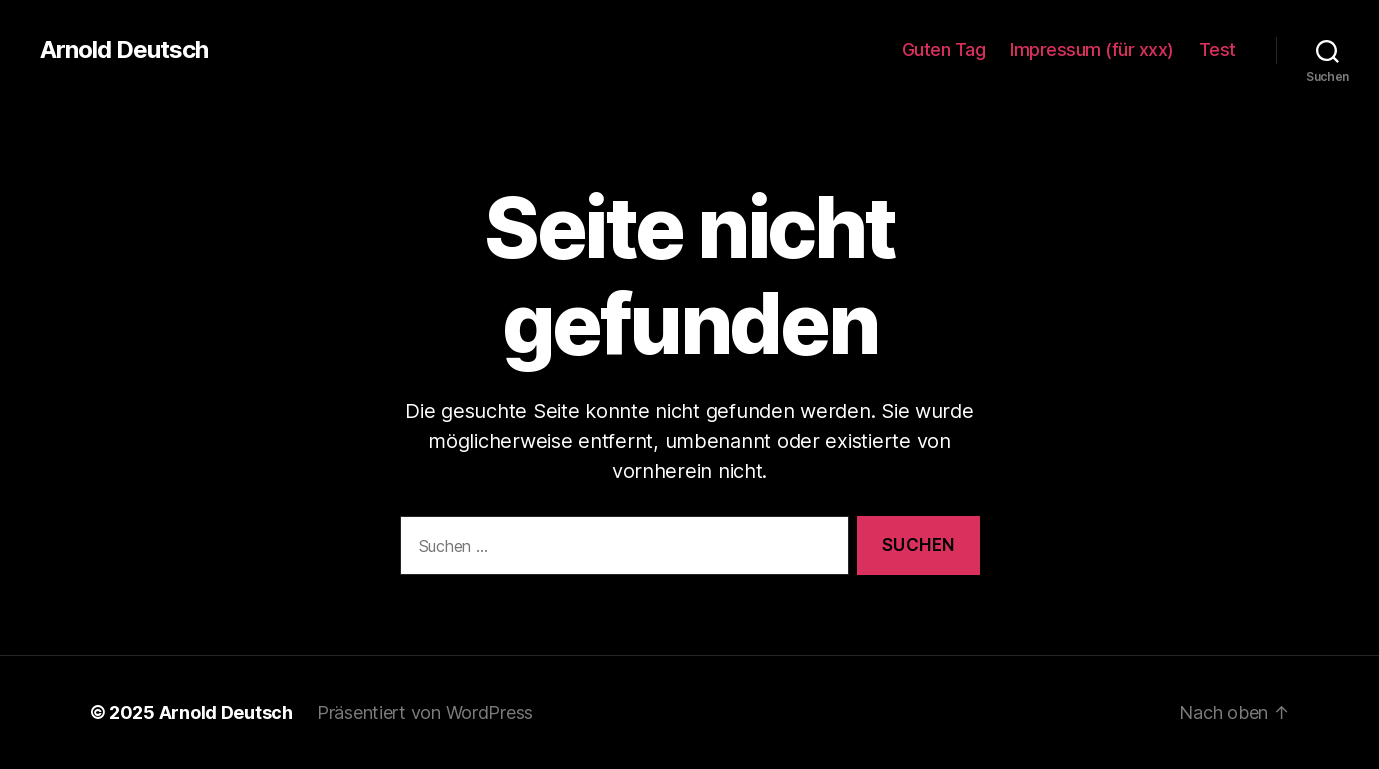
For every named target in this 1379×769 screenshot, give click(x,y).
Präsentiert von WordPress (425, 712)
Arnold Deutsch (124, 50)
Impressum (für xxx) (1092, 49)
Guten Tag (944, 49)
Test (1217, 49)
